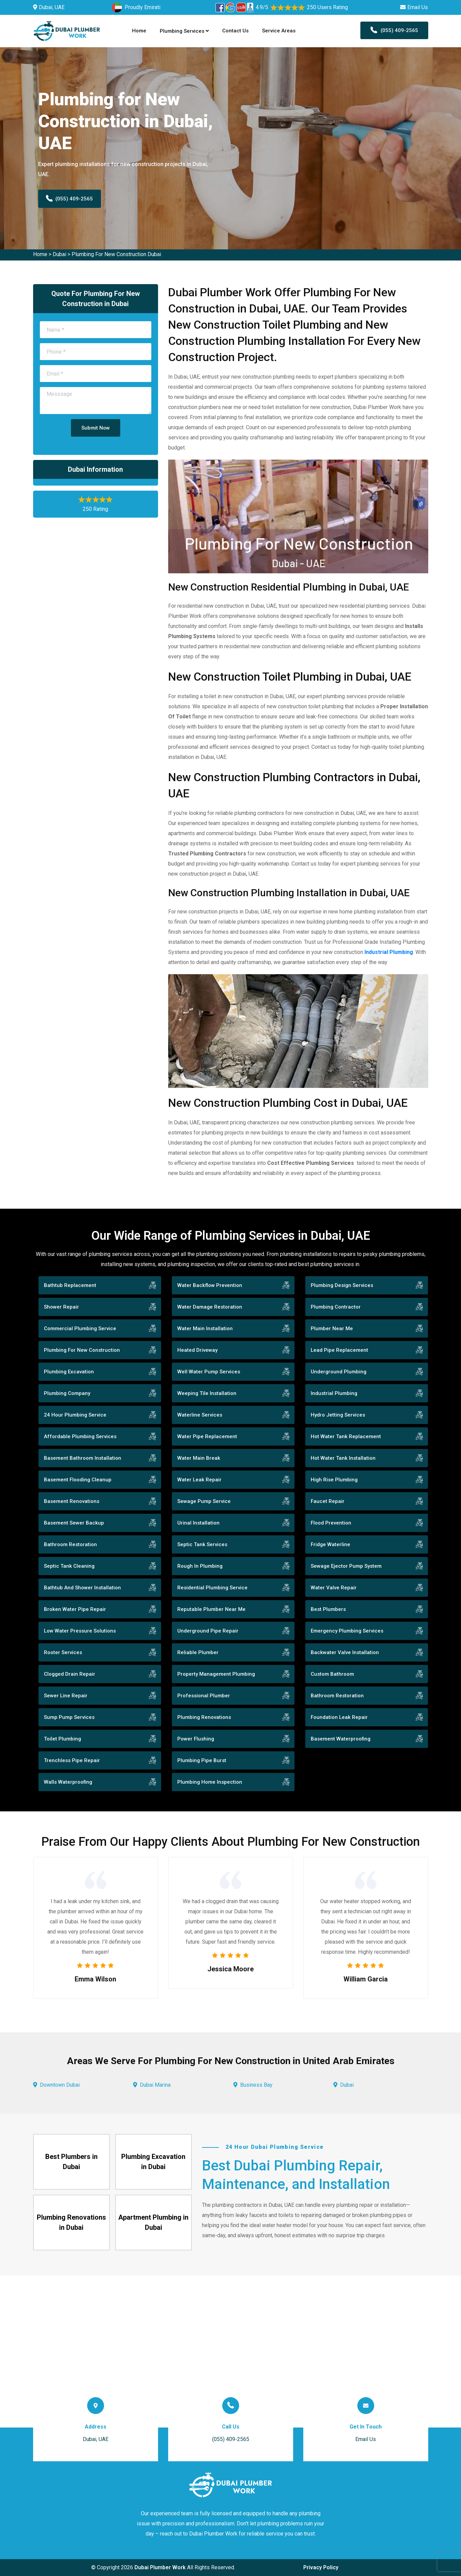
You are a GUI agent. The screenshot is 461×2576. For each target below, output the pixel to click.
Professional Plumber (203, 1696)
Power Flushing (195, 1739)
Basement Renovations (71, 1501)
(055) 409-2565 (394, 30)
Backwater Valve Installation (345, 1652)
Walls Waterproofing (68, 1782)
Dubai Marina (155, 2085)
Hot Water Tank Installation (343, 1458)
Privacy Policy (320, 2567)
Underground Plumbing (338, 1372)
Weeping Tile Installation (206, 1393)
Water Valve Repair (334, 1588)
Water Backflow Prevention (209, 1285)
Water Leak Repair (199, 1480)
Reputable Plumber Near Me (211, 1609)
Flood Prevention (331, 1523)
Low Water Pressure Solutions (80, 1631)
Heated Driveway (197, 1350)
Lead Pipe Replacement (339, 1350)
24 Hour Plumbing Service (75, 1415)
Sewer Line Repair (65, 1696)
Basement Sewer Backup (74, 1523)
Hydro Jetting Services (338, 1415)
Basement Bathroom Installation (82, 1458)
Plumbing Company (67, 1393)
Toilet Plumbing (62, 1739)
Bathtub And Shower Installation (82, 1588)
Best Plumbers (328, 1609)
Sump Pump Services (69, 1717)
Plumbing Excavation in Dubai (153, 2162)
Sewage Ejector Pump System (346, 1566)
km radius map (230, 2352)
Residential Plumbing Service (212, 1588)
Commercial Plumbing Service (80, 1328)
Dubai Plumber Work (160, 2567)
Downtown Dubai (60, 2085)
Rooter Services (63, 1652)
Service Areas (279, 31)
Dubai (59, 254)
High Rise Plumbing (334, 1480)
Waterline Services (199, 1415)
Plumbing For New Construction (82, 1350)
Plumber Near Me (332, 1328)
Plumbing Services (184, 31)
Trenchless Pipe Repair (72, 1760)
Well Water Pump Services (208, 1372)
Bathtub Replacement (70, 1285)
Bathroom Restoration (70, 1544)
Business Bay (256, 2085)
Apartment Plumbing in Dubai (153, 2222)
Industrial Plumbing (334, 1393)
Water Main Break (198, 1458)
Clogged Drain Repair (69, 1674)
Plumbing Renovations (204, 1717)
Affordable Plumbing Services (80, 1436)
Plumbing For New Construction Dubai (116, 254)
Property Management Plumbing (216, 1674)
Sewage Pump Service (204, 1501)
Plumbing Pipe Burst (201, 1760)
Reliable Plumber (198, 1652)
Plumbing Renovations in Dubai (71, 2222)
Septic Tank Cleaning (69, 1566)
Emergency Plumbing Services (347, 1631)
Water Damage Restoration (209, 1307)
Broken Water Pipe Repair (75, 1609)
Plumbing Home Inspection (209, 1782)
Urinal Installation (198, 1523)
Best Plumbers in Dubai (71, 2162)
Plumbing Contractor (336, 1307)
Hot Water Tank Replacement (346, 1436)
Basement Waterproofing (340, 1739)
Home (139, 31)
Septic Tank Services (202, 1544)
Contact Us (235, 31)
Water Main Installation (205, 1328)
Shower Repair (61, 1307)
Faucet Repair (327, 1501)
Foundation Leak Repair (339, 1717)
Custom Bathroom (332, 1674)
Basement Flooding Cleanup (77, 1480)
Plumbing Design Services (342, 1285)
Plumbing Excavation (69, 1372)
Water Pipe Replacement (207, 1436)
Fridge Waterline (330, 1544)
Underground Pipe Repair (207, 1631)
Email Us (417, 7)
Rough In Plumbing (200, 1566)
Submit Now (95, 428)
